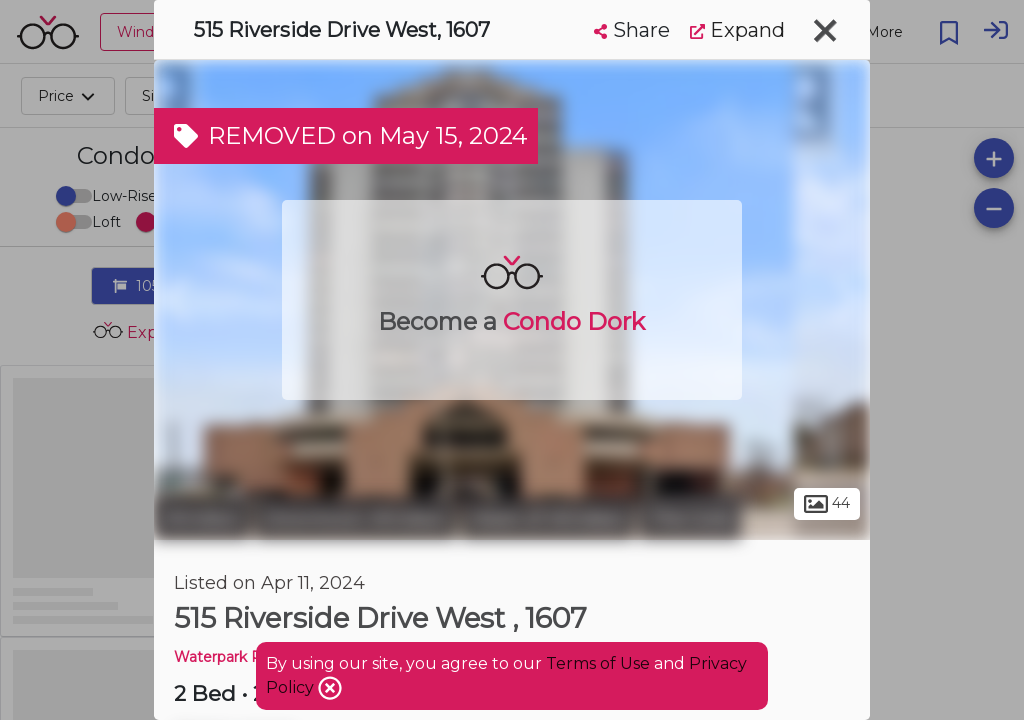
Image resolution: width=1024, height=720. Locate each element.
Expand (737, 30)
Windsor (202, 518)
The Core (690, 518)
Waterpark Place (232, 657)
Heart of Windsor (547, 518)
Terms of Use (598, 663)
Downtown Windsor (355, 518)
